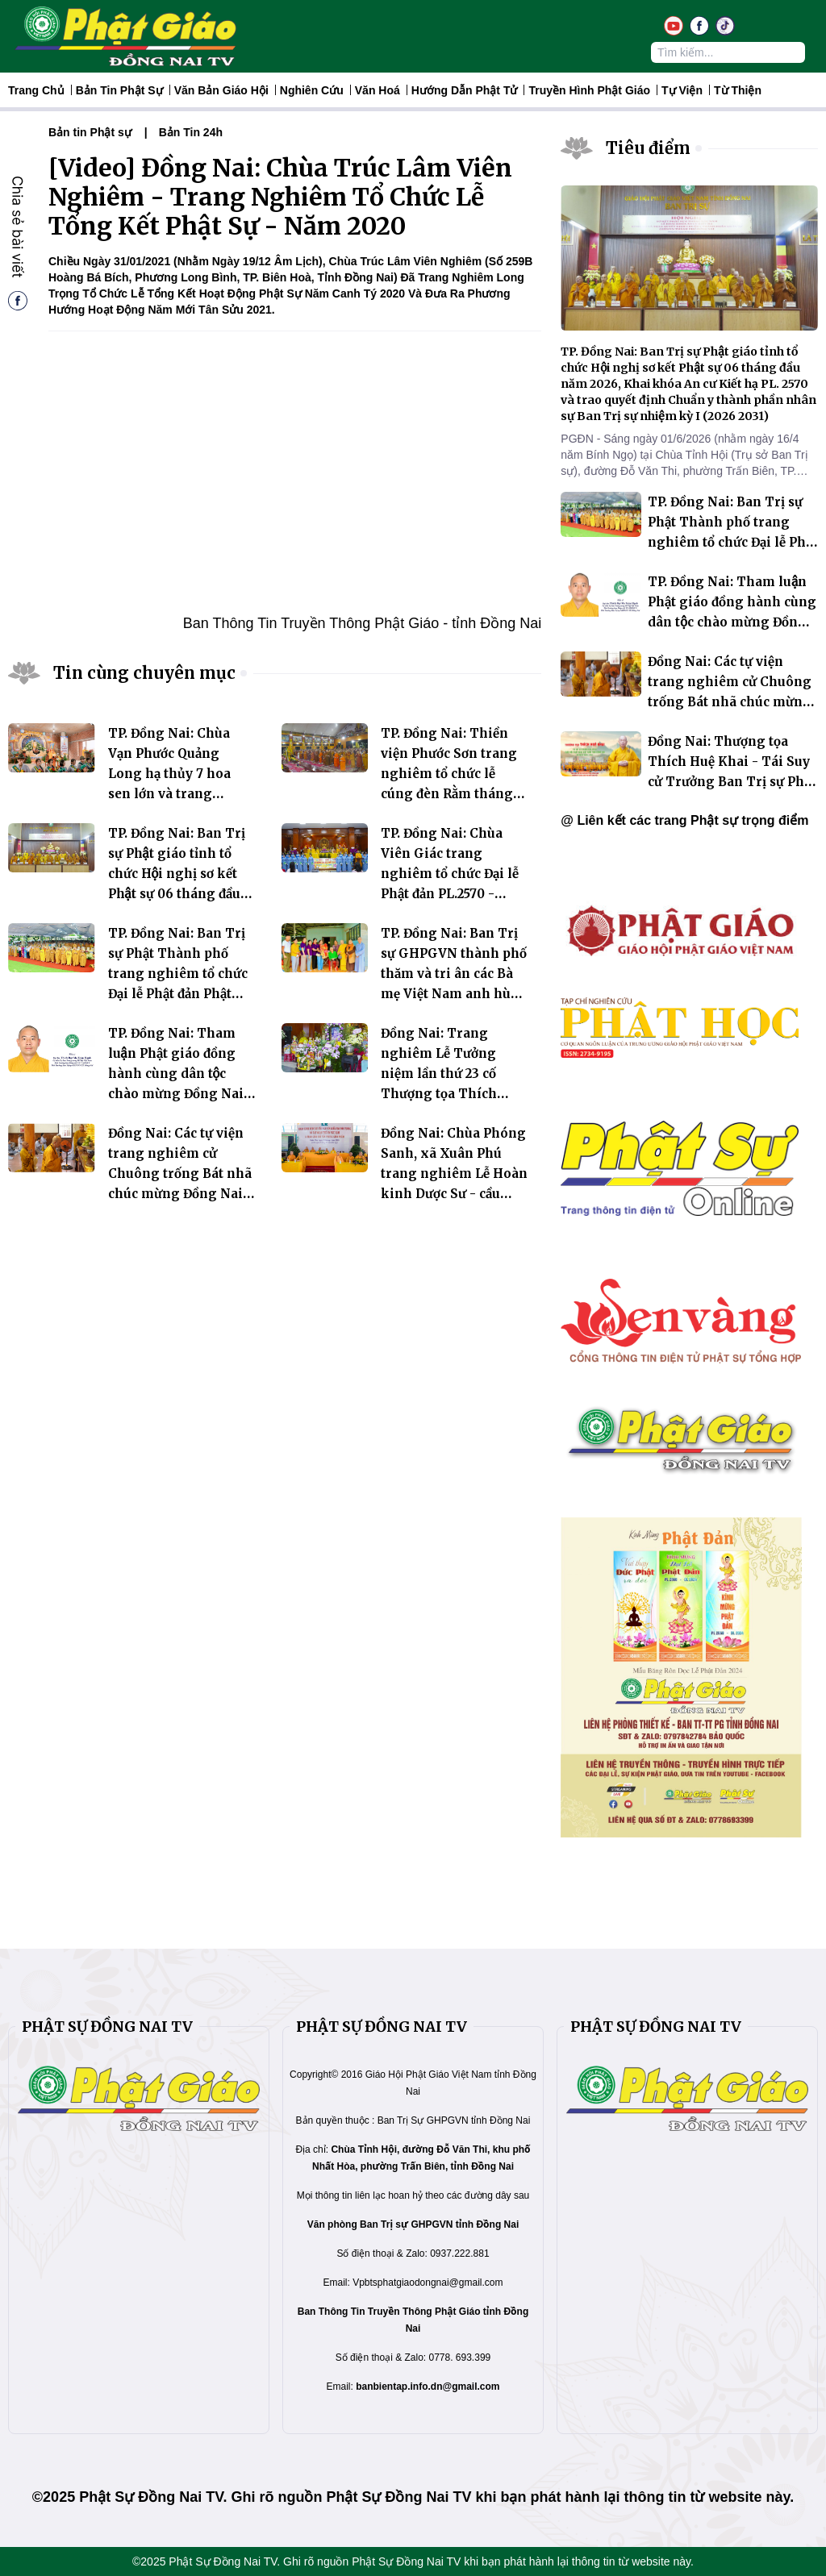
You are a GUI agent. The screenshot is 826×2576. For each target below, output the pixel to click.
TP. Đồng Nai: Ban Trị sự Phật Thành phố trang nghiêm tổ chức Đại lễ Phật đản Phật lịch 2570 (178, 974)
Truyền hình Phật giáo (589, 90)
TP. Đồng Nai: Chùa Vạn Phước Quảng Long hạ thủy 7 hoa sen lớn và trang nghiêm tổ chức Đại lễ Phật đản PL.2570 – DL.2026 (177, 794)
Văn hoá (377, 90)
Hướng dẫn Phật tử (464, 90)
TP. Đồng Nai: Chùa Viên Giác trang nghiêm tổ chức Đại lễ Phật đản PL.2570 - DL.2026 (450, 874)
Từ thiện (737, 90)
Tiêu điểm (648, 148)
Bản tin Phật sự (119, 90)
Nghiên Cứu (312, 90)
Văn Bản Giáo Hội (221, 90)
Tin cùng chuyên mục (144, 673)
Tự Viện (682, 90)
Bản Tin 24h (191, 132)
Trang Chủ (36, 90)
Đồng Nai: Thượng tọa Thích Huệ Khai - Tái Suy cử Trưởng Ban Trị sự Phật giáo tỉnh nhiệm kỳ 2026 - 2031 (732, 782)
